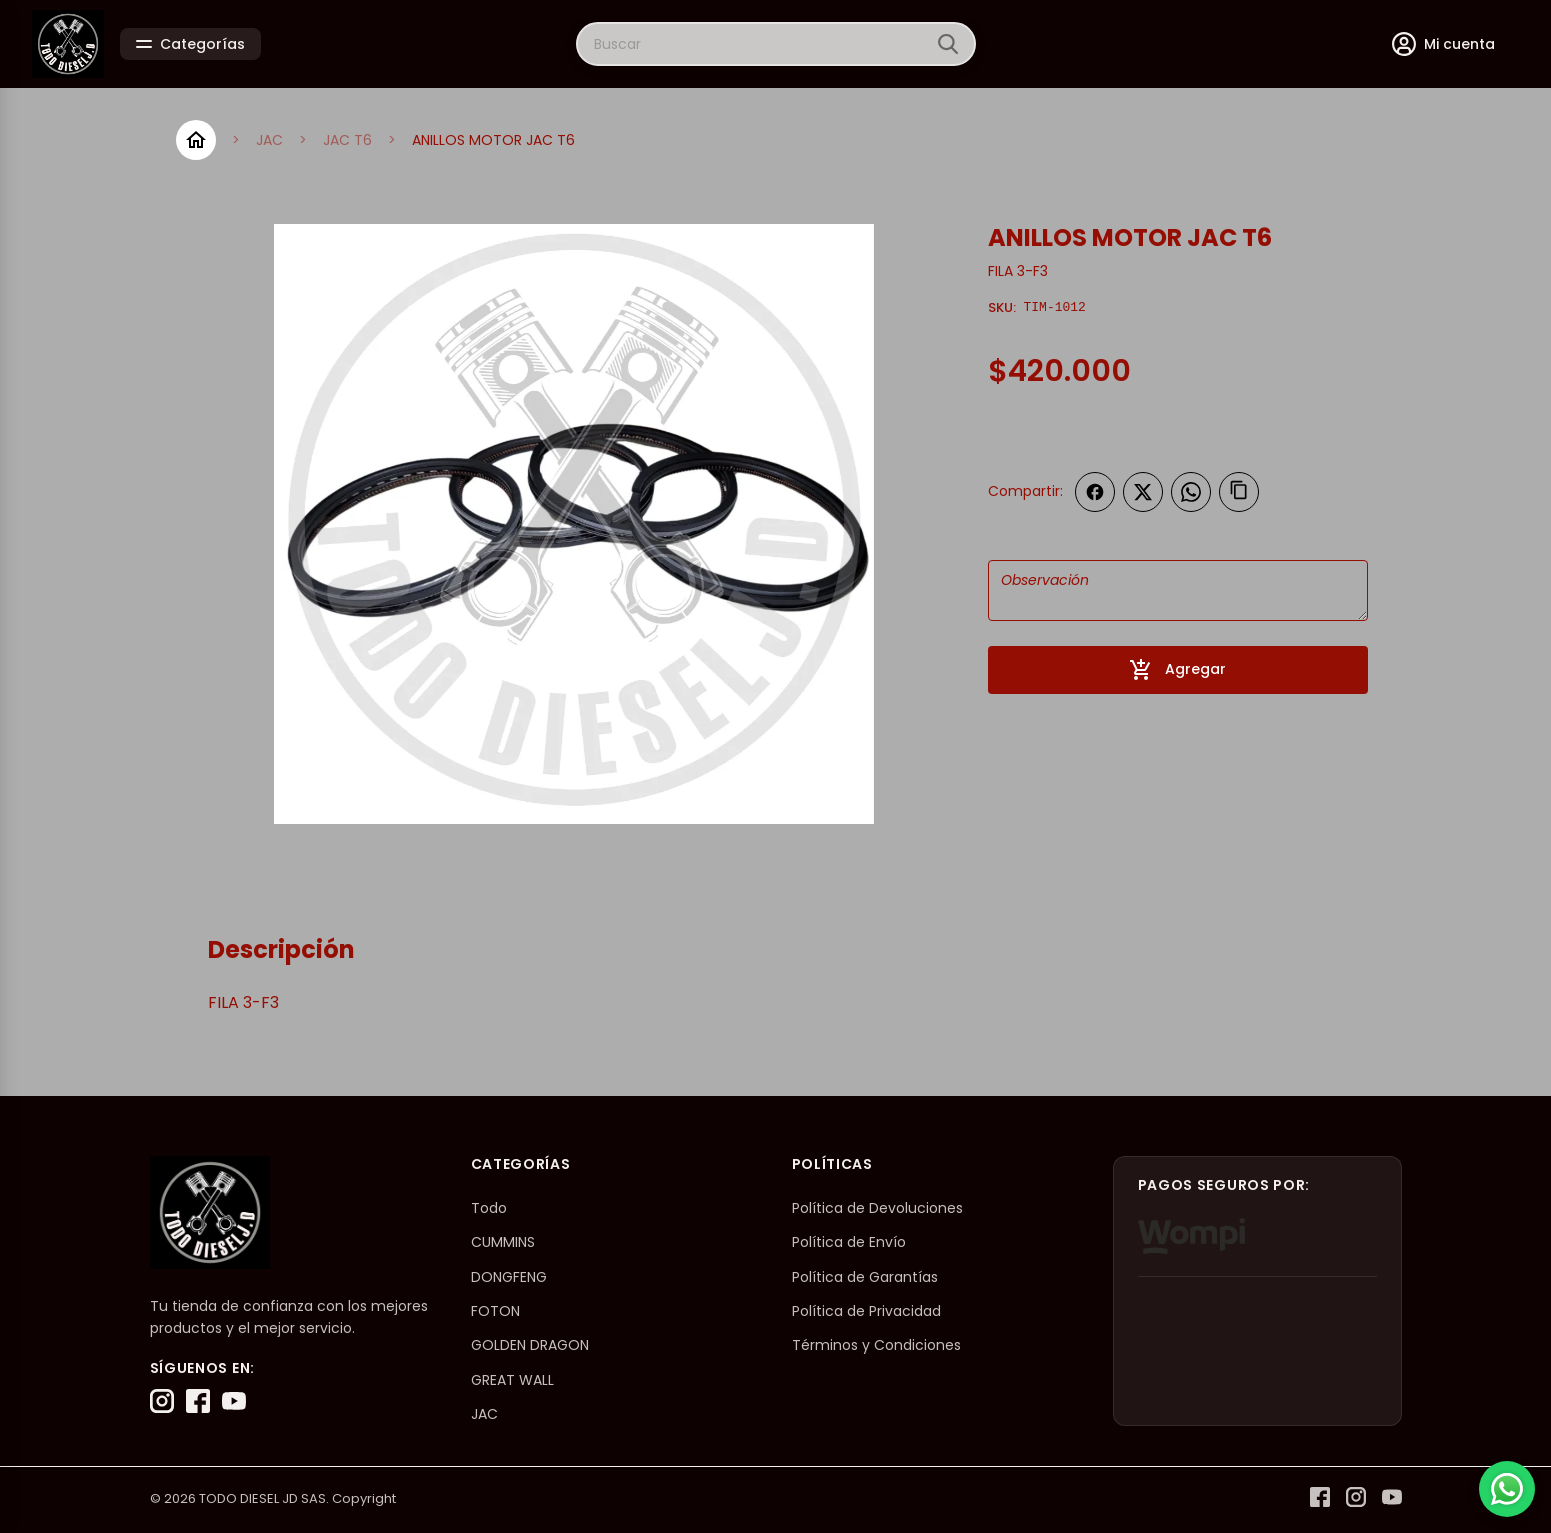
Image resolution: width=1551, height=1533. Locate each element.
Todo (489, 1208)
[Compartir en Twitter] (1143, 492)
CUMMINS (503, 1242)
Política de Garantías (865, 1277)
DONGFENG (509, 1277)
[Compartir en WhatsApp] (1191, 492)
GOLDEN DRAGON (530, 1345)
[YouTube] (234, 1401)
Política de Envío (849, 1242)
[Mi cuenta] (1443, 44)
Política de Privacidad (866, 1311)
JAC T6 (347, 140)
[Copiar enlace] (1239, 492)
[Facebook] (198, 1401)
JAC (269, 140)
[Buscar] (948, 44)
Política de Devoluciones (877, 1208)
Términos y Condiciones (876, 1345)
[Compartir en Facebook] (1095, 492)
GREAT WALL (512, 1380)
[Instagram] (162, 1401)
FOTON (495, 1311)
